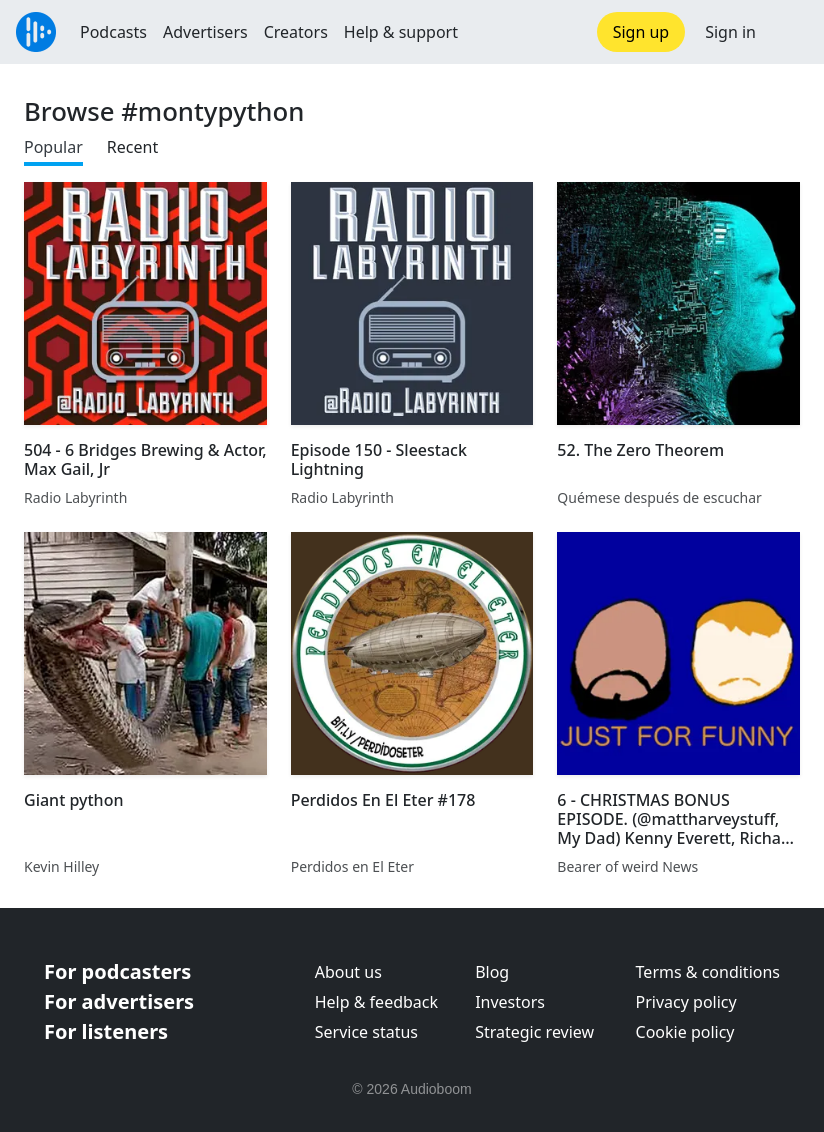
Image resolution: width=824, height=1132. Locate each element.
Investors (510, 1002)
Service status (366, 1032)
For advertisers (119, 1001)
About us (348, 972)
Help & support (401, 32)
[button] (790, 32)
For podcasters (117, 971)
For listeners (106, 1031)
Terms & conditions (708, 972)
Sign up (641, 32)
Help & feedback (376, 1002)
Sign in (730, 32)
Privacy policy (686, 1002)
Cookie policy (685, 1032)
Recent (132, 147)
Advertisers (205, 32)
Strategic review (534, 1032)
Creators (296, 32)
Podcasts (113, 32)
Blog (492, 972)
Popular (53, 147)
